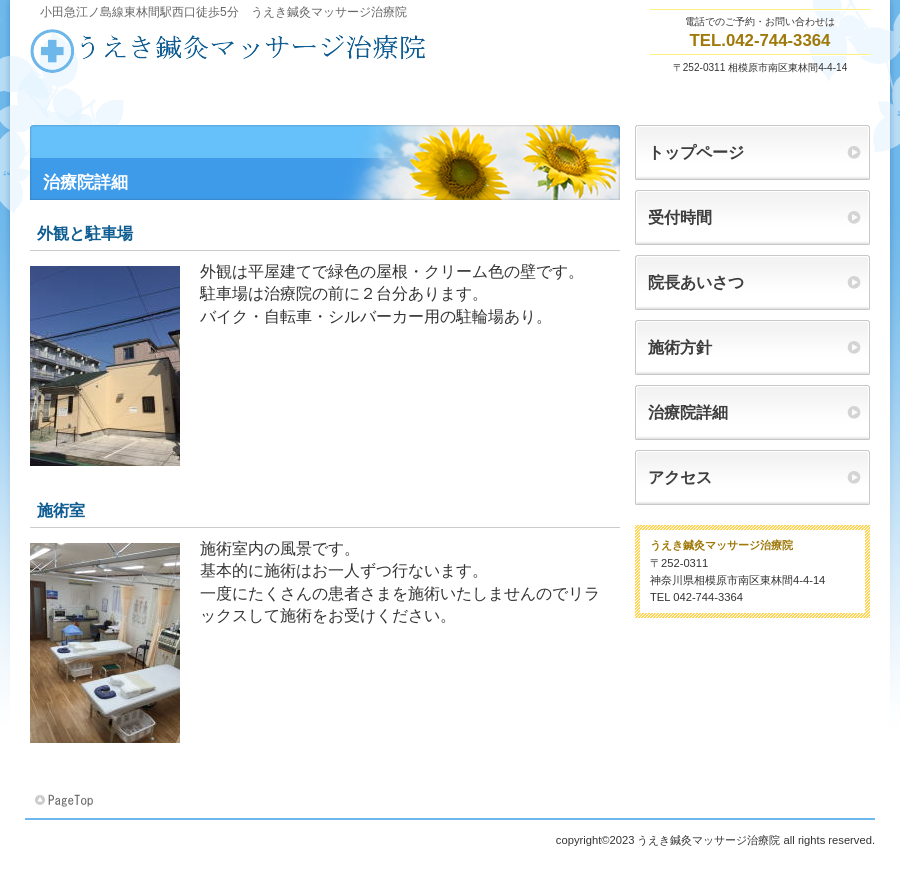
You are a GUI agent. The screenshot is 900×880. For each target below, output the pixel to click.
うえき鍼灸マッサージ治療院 (230, 51)
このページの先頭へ (66, 801)
